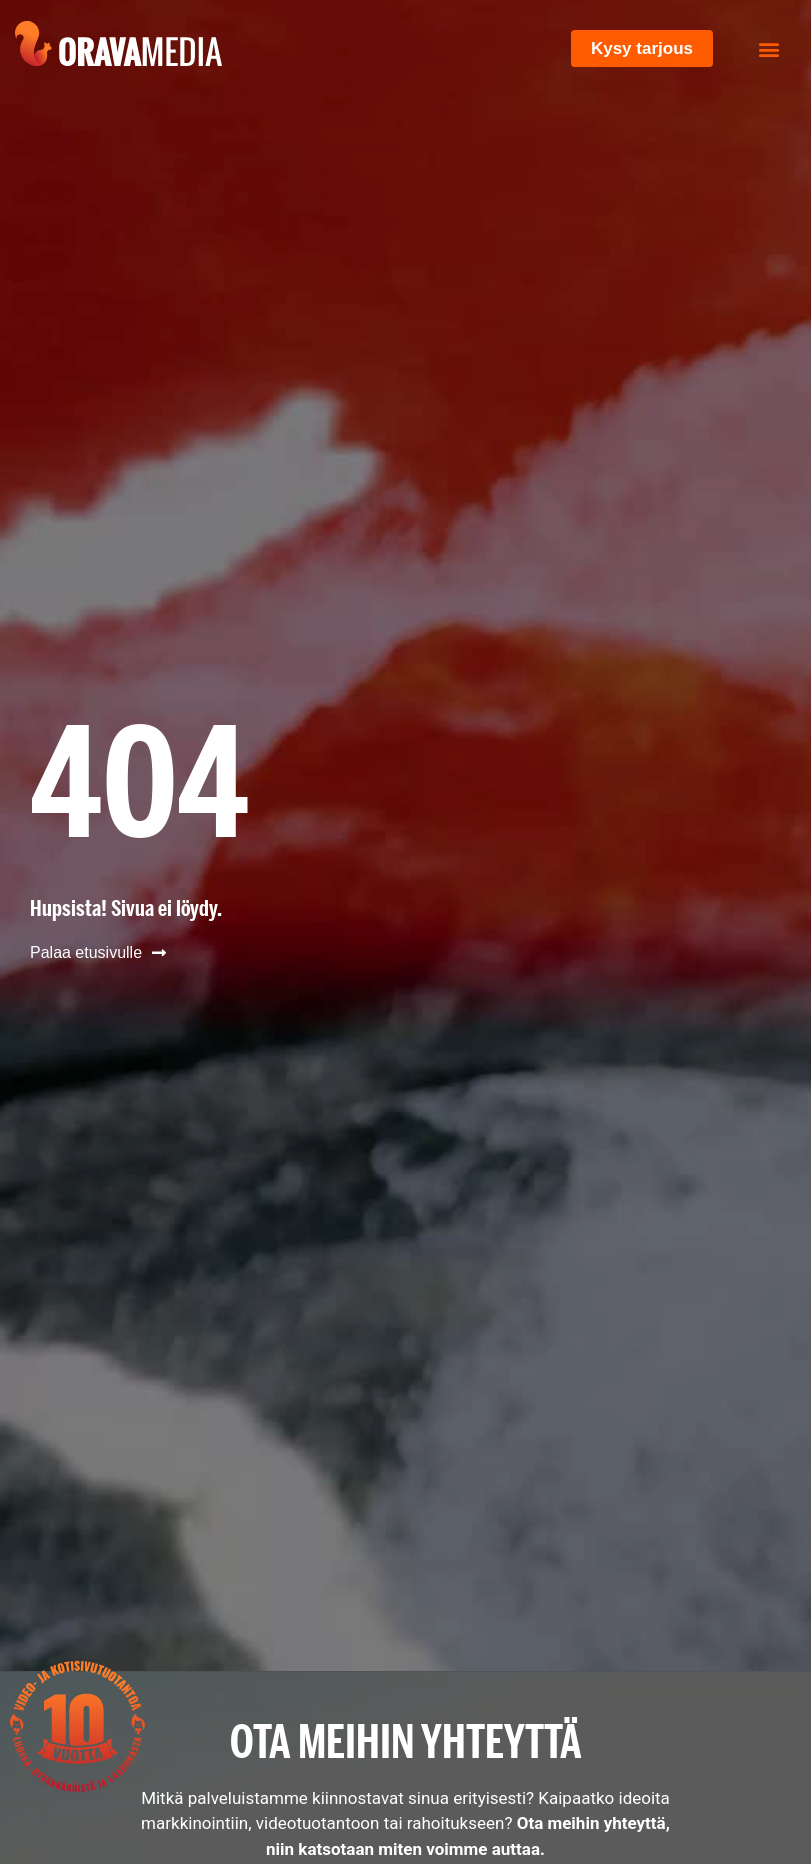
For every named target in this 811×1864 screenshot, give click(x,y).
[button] (769, 48)
